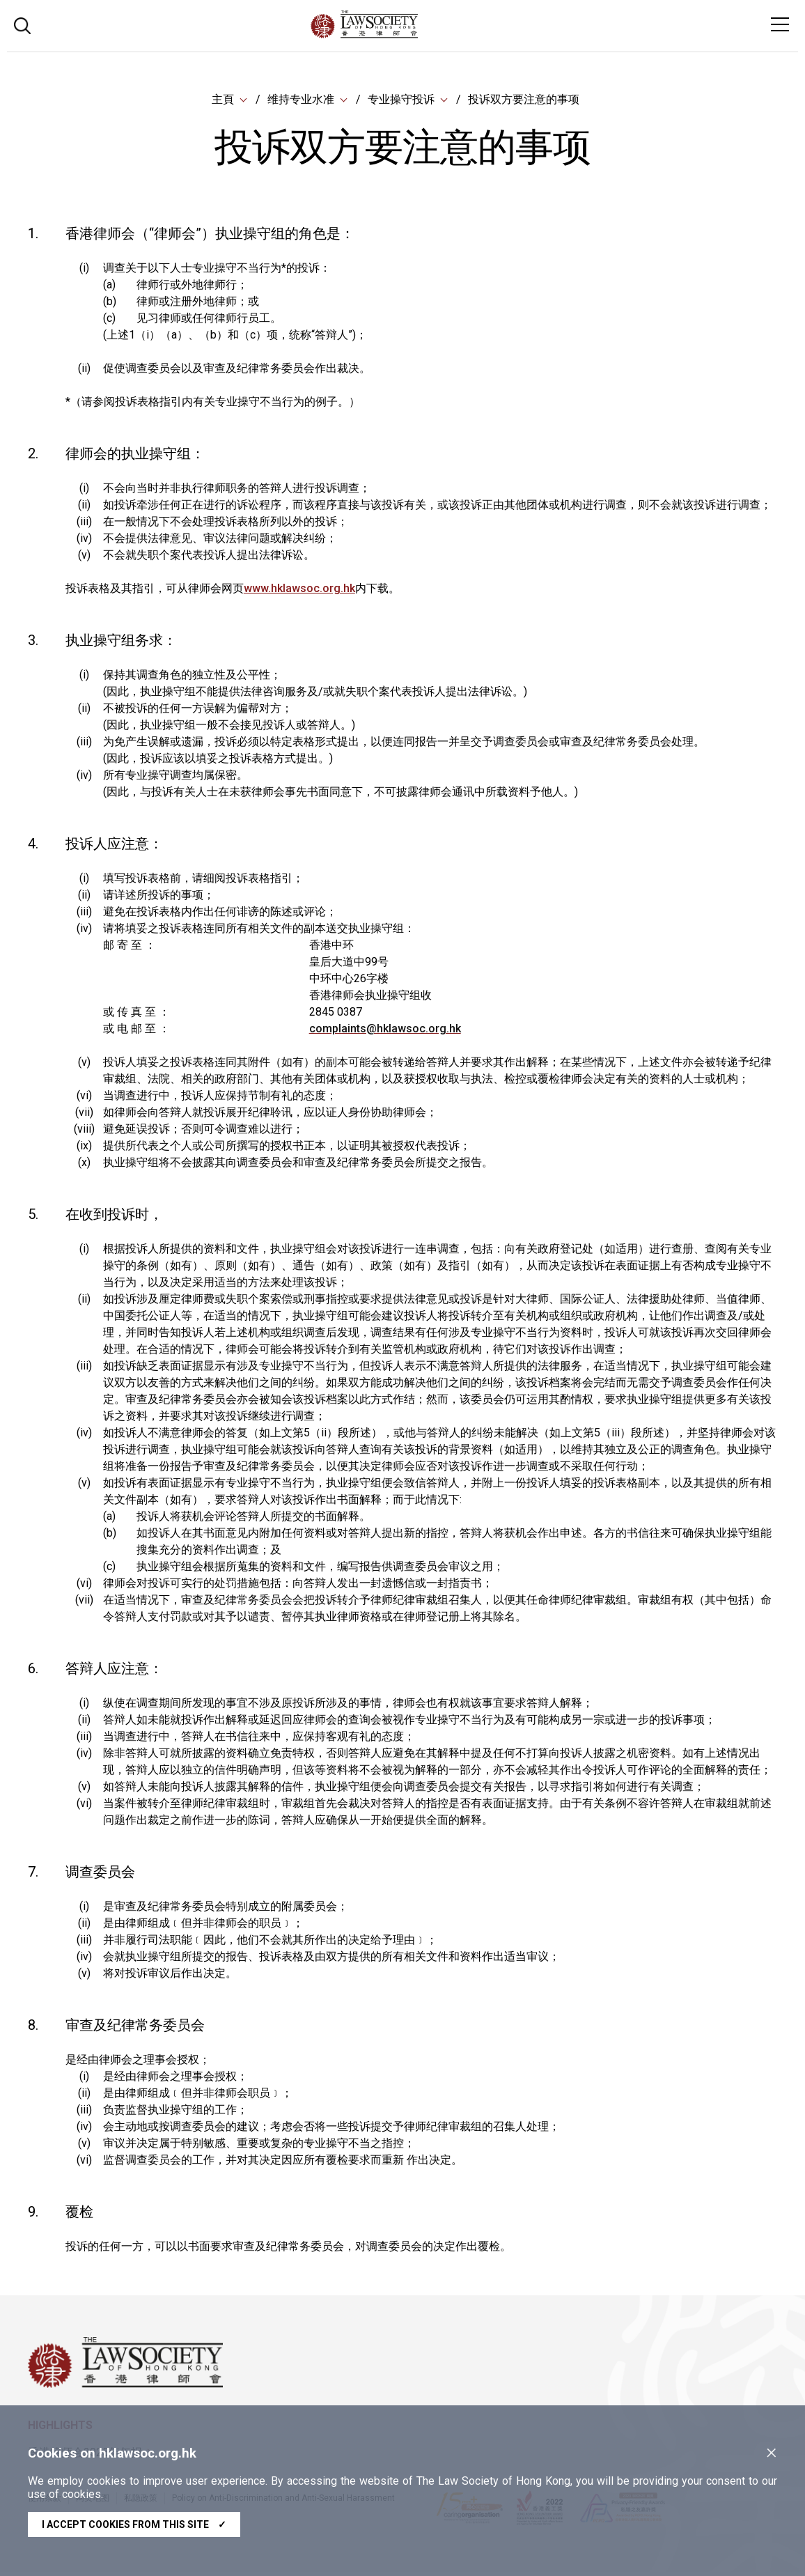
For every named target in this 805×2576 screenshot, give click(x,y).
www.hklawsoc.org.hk (299, 591)
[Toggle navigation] (780, 24)
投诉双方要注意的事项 (523, 100)
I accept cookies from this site (134, 2524)
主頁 (223, 100)
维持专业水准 (300, 100)
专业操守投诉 (401, 100)
